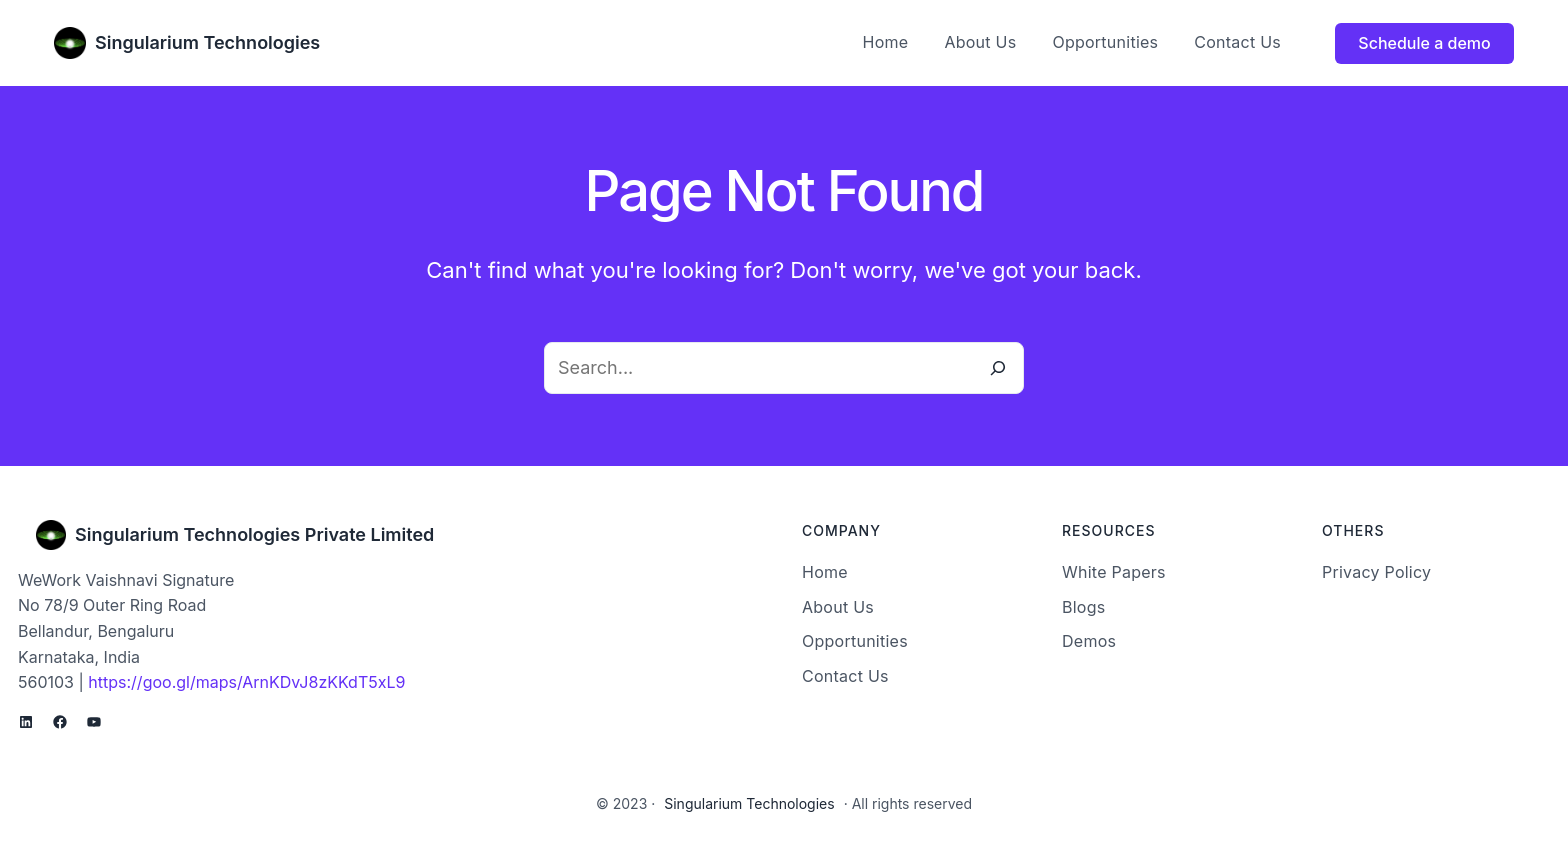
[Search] (998, 368)
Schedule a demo (1424, 43)
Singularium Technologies (207, 42)
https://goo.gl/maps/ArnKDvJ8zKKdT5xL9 (246, 682)
